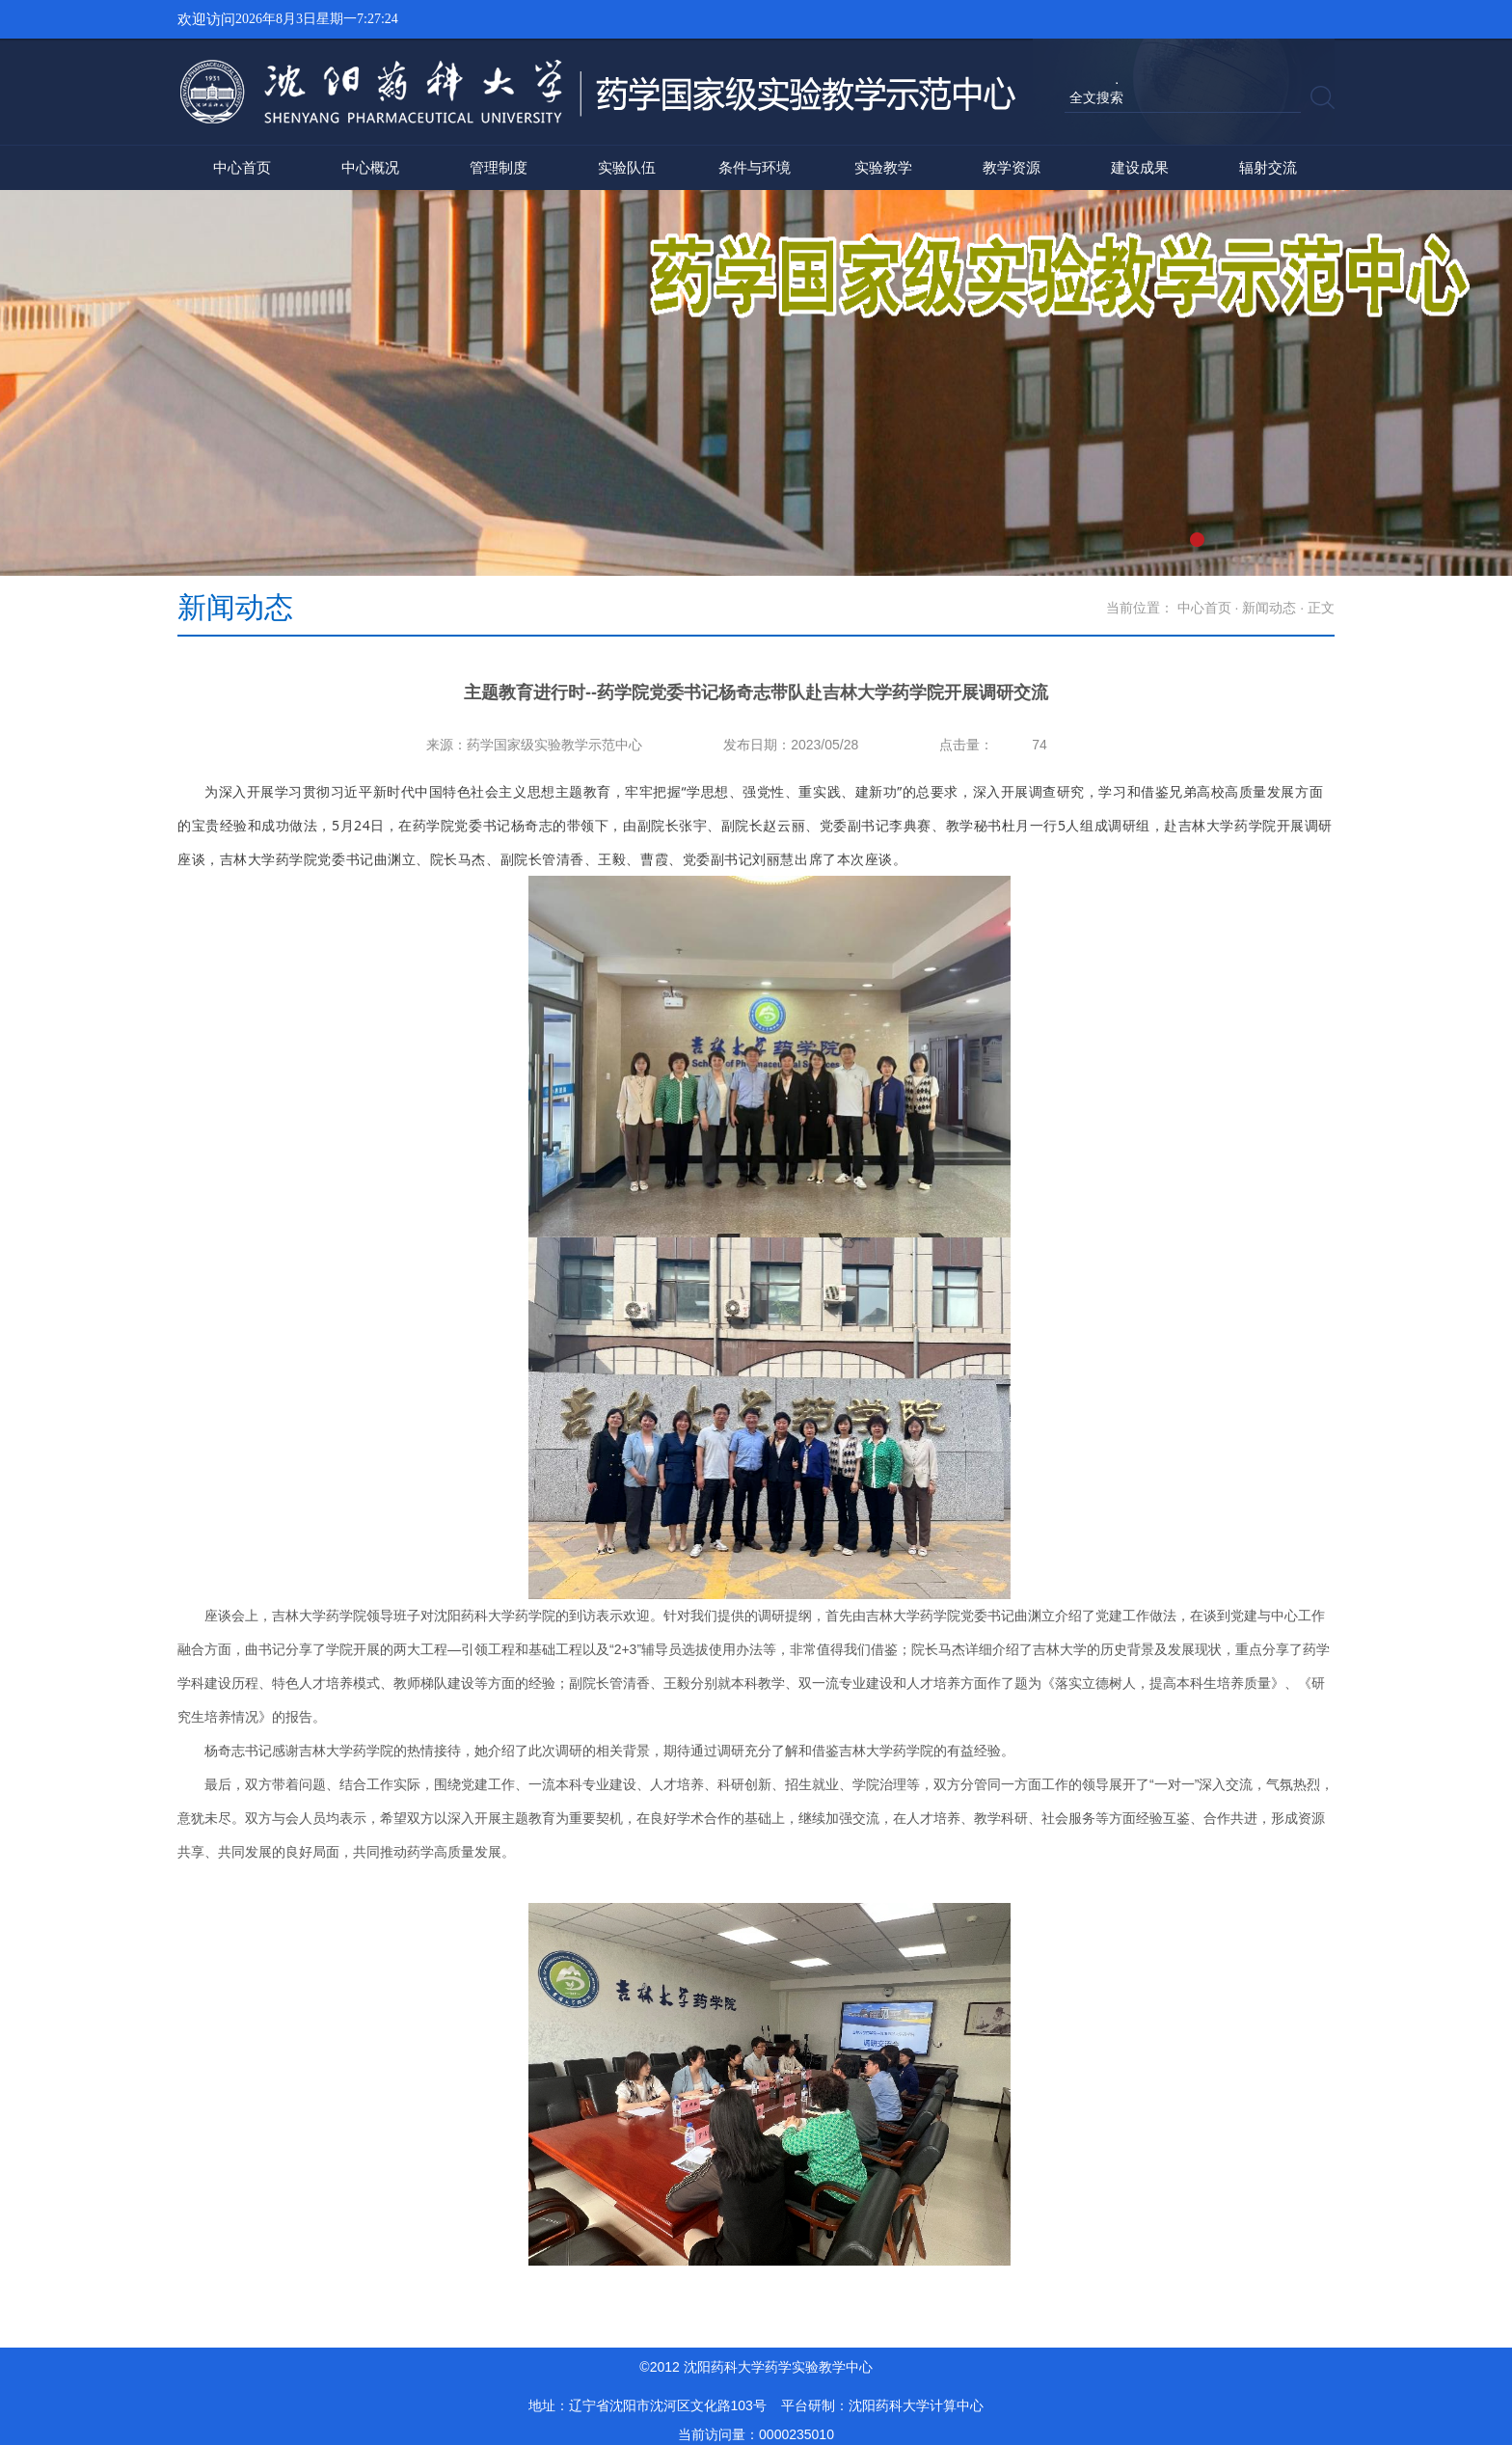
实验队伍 (627, 167)
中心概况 (370, 167)
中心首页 (242, 167)
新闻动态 (1269, 607)
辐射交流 (1268, 167)
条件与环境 (754, 167)
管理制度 (498, 167)
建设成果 (1140, 167)
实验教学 (883, 167)
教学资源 (1011, 167)
